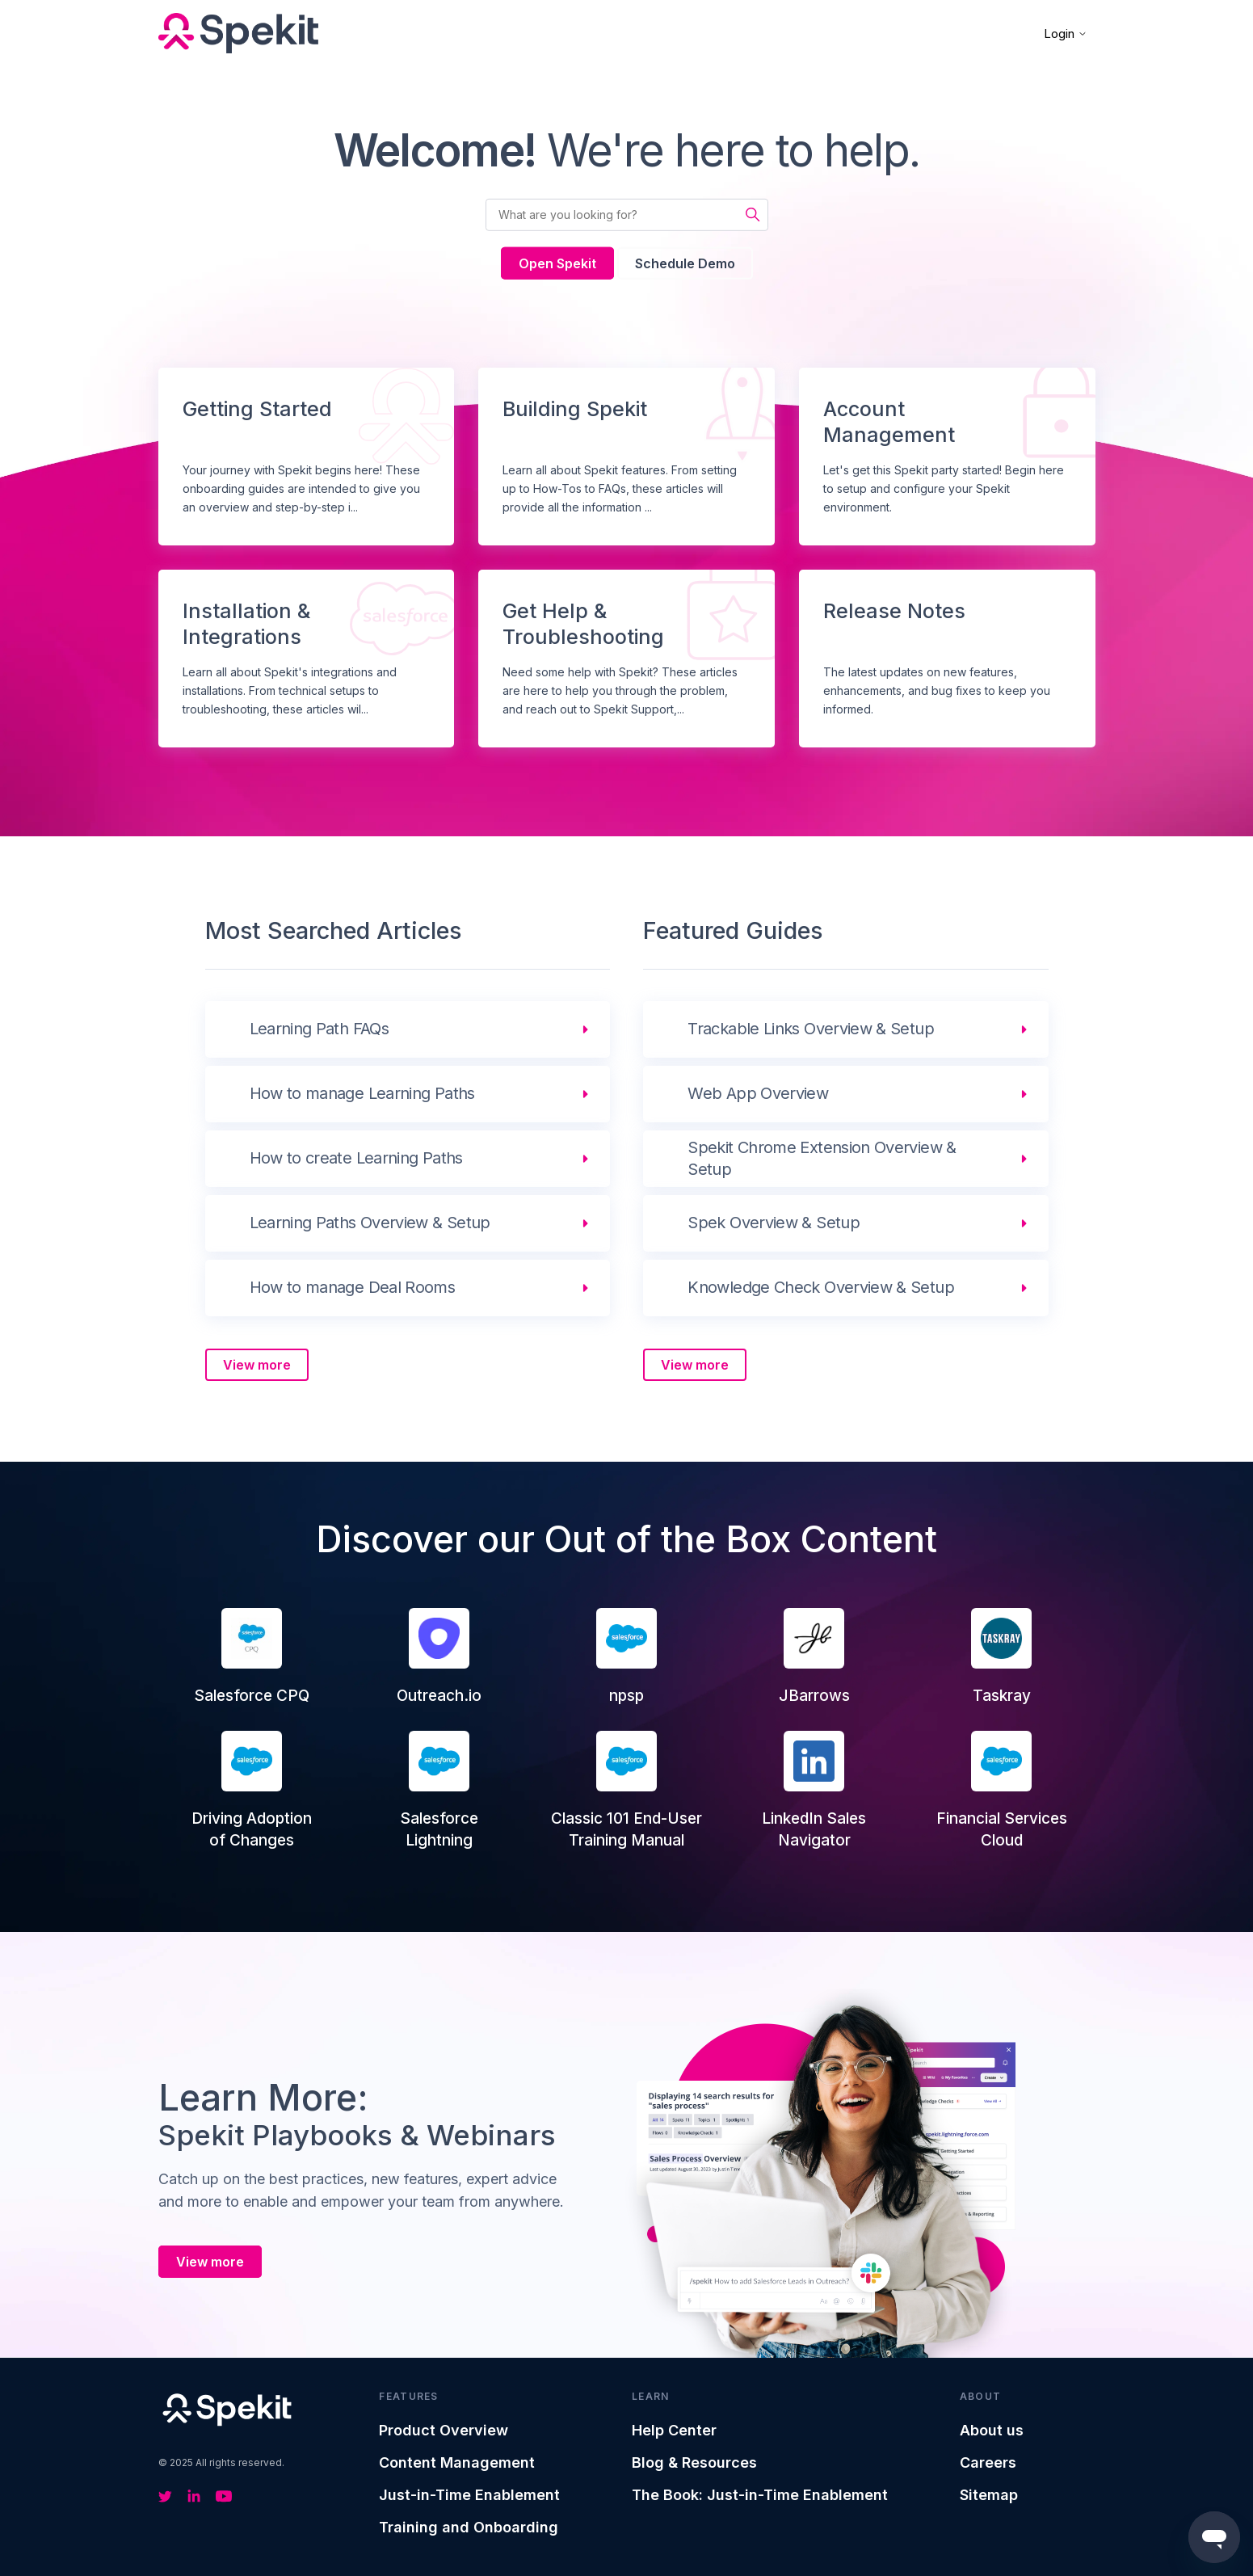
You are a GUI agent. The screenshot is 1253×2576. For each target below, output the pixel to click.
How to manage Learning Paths (362, 1093)
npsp (626, 1656)
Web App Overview (757, 1093)
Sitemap (989, 2494)
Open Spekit (557, 263)
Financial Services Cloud (1001, 1790)
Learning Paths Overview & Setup (370, 1222)
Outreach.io (439, 1656)
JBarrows (814, 1656)
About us (992, 2430)
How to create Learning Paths (356, 1158)
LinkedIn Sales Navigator (814, 1790)
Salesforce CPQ (251, 1656)
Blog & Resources (694, 2462)
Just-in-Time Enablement (469, 2494)
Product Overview (443, 2430)
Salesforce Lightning (439, 1790)
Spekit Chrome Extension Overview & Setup (821, 1158)
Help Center (674, 2430)
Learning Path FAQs (319, 1028)
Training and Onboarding (468, 2527)
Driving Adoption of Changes (251, 1790)
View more (257, 1365)
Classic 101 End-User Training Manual (626, 1790)
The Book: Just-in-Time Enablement (760, 2494)
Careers (988, 2462)
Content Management (457, 2462)
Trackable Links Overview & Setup (810, 1028)
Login (1065, 33)
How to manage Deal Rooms (353, 1287)
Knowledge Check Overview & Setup (820, 1287)
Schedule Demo (685, 263)
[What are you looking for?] (627, 215)
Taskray (1001, 1656)
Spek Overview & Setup (773, 1222)
